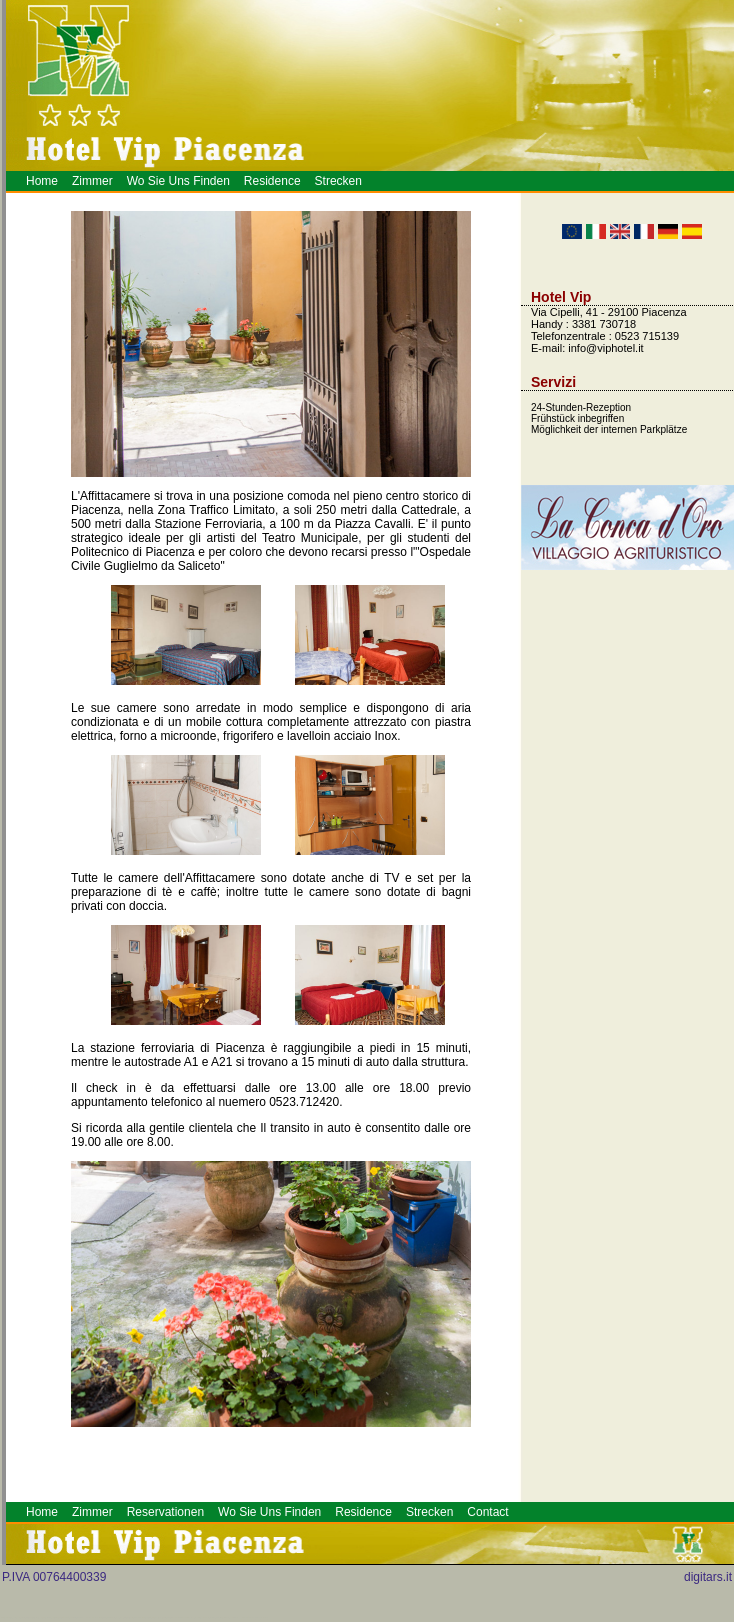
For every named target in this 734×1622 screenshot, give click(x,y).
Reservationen (165, 1512)
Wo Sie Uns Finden (178, 181)
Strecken (338, 181)
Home (42, 181)
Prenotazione (257, 1617)
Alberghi (250, 1617)
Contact (487, 1512)
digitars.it (708, 1577)
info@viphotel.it (605, 348)
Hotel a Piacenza (264, 1617)
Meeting (253, 1617)
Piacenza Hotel (245, 1617)
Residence (272, 181)
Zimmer (92, 181)
